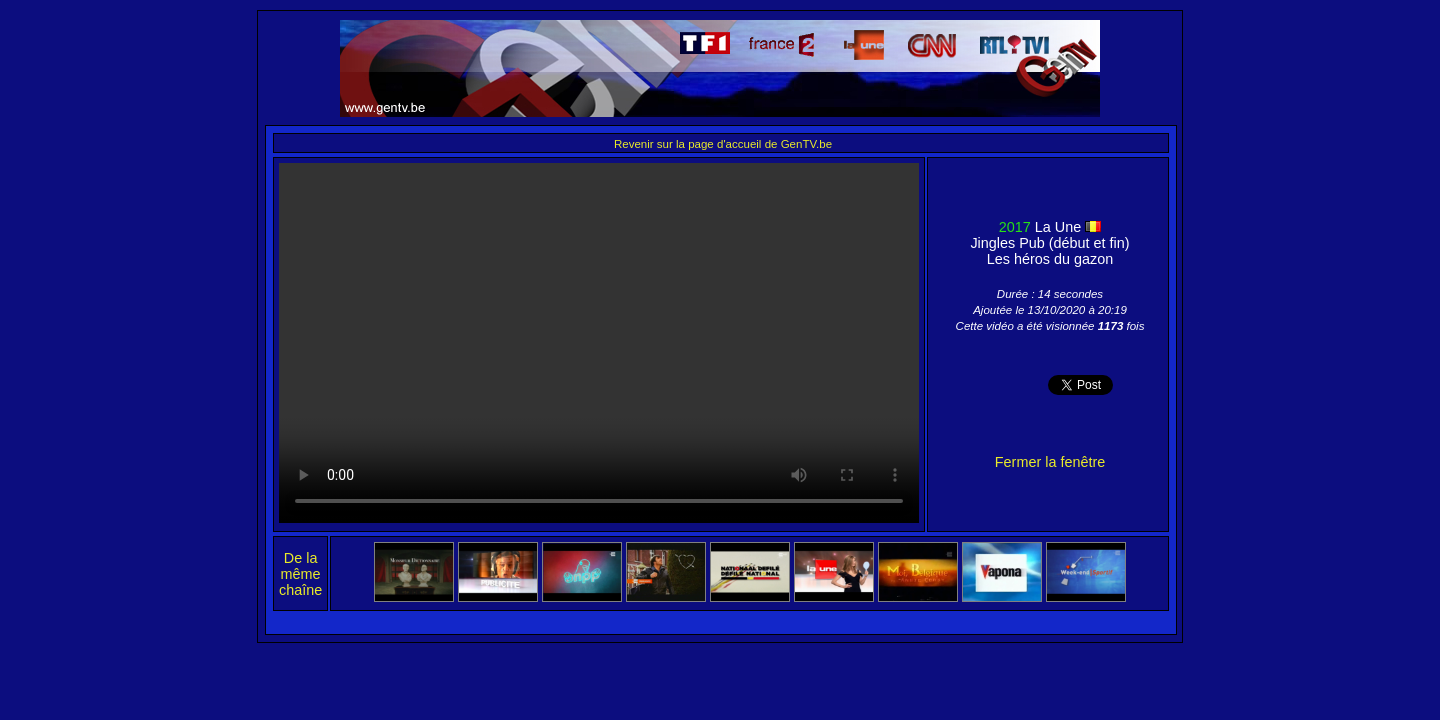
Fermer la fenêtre (1050, 462)
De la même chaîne (300, 574)
